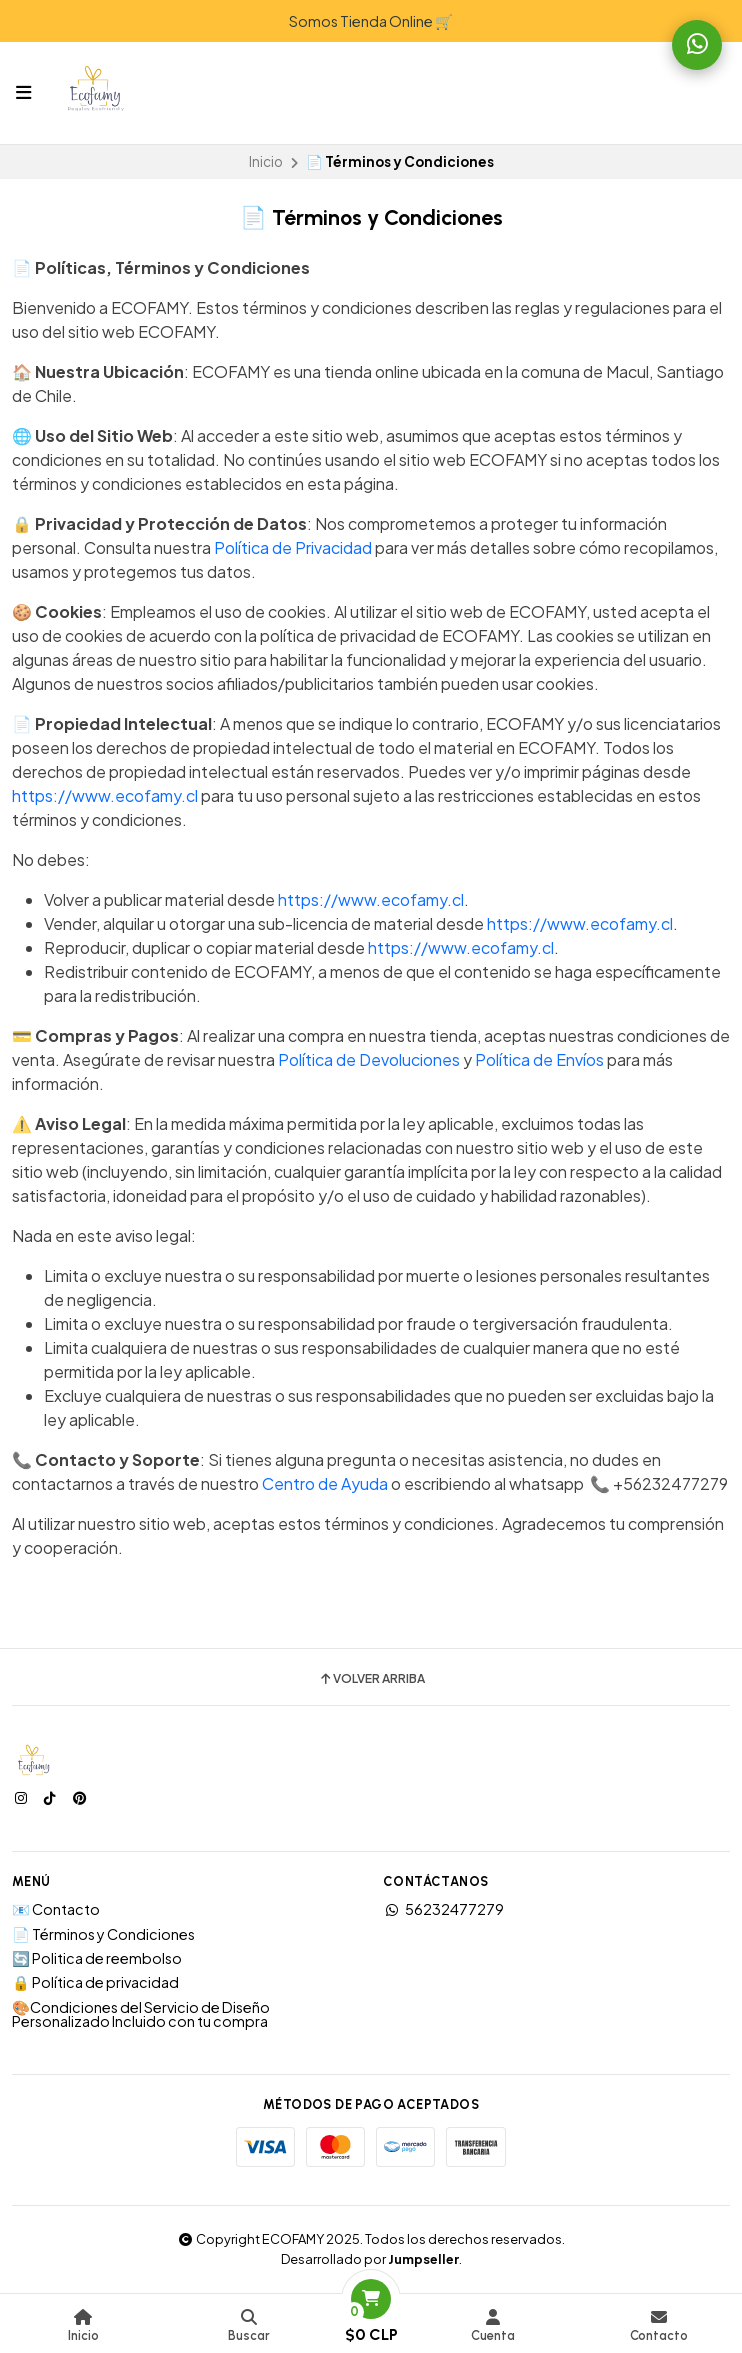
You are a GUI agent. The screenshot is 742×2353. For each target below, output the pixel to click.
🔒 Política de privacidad (95, 1982)
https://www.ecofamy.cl (105, 795)
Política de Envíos (539, 1059)
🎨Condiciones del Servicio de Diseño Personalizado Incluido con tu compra (141, 2014)
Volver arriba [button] (371, 1679)
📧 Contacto (56, 1909)
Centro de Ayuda (325, 1483)
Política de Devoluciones (369, 1059)
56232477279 (443, 1909)
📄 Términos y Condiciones (103, 1934)
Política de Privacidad (293, 547)
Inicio (266, 161)
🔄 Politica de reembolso (97, 1958)
